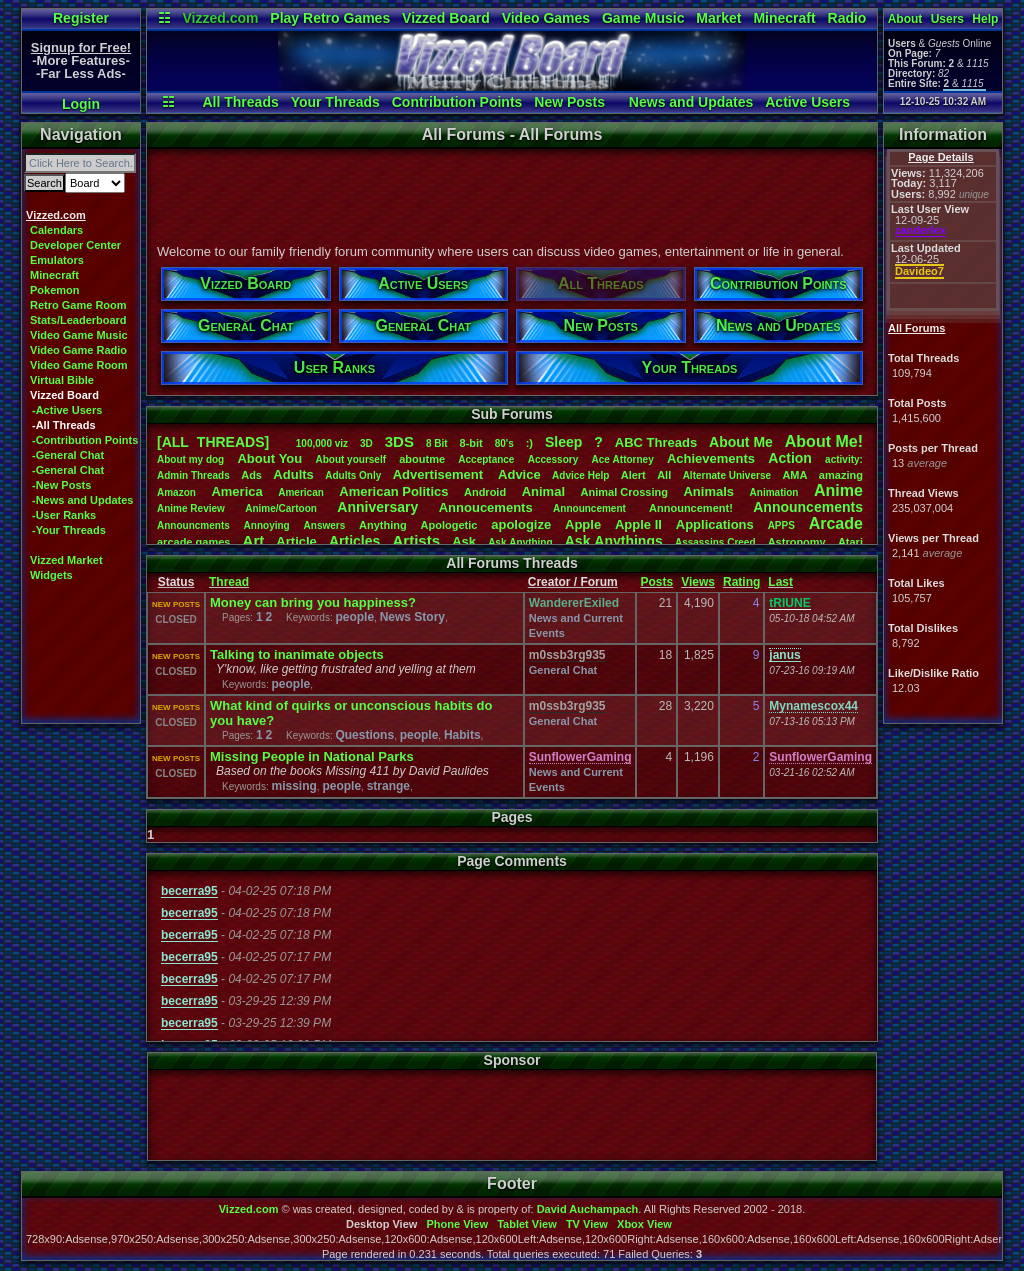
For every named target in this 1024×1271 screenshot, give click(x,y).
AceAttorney (622, 459)
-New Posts (61, 485)
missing (293, 786)
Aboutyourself (350, 459)
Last (780, 582)
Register (81, 18)
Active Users (807, 102)
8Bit (437, 443)
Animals (708, 491)
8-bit (471, 443)
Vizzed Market (66, 560)
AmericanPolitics (393, 491)
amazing (841, 475)
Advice (519, 474)
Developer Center (75, 245)
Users (947, 19)
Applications (715, 524)
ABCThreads (656, 442)
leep (563, 442)
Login (81, 104)
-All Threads (64, 425)
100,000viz (322, 443)
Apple (583, 524)
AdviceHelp (580, 475)
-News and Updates (82, 500)
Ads (251, 475)
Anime (838, 490)
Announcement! (691, 508)
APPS (781, 525)
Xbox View (644, 1224)
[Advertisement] (511, 193)
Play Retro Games (330, 18)
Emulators (57, 260)
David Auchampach (588, 1209)
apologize (521, 524)
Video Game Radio (78, 350)
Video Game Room (79, 365)
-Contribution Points (85, 440)
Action (790, 458)
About (905, 19)
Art (254, 540)
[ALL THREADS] (213, 442)
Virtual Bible (62, 380)
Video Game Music (79, 335)
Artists (416, 540)
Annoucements (486, 507)
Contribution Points (457, 102)
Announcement (591, 508)
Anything (383, 525)
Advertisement (440, 474)
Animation (774, 492)
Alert (633, 475)
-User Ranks (64, 515)
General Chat (563, 670)
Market (718, 18)
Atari (850, 542)
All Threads (240, 102)
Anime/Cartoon (281, 508)
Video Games (546, 18)
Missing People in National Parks (312, 756)
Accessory (553, 459)
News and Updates (691, 102)
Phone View (457, 1224)
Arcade (836, 523)
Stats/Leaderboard (78, 320)
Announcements (808, 507)
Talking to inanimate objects (297, 654)
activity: (844, 459)
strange (388, 786)
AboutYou (269, 458)
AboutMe (741, 442)
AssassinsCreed (715, 542)
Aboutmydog (190, 459)
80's (504, 443)
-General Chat (68, 455)
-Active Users (67, 410)
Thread (229, 582)
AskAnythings (614, 541)
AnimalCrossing (624, 492)
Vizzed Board (446, 18)
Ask (464, 541)
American (301, 492)
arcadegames (193, 542)
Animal (543, 491)
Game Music (643, 18)
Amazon (176, 492)
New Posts (569, 102)
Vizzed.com (220, 18)
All (664, 475)
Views (698, 582)
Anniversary (377, 507)
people (354, 617)
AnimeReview (191, 508)
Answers (325, 525)
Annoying (267, 525)
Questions (364, 735)
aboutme (422, 459)
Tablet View (527, 1224)
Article (296, 541)
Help (985, 19)
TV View (587, 1224)
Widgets (51, 575)
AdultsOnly (353, 475)
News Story (412, 617)
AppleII (638, 524)
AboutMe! (824, 441)
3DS (399, 441)
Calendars (56, 230)
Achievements (711, 458)
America (236, 491)
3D (366, 443)
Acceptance (486, 459)
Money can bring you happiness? (313, 602)
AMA (794, 475)
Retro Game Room (78, 305)
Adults (293, 474)
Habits (462, 735)
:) (529, 443)
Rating (741, 582)
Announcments (193, 525)
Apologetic (449, 525)
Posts (656, 582)
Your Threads (335, 102)
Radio (847, 18)
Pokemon (55, 290)
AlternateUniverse (727, 475)
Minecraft (784, 18)
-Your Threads (69, 530)
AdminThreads (193, 475)
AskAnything (520, 542)
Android (485, 492)
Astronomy (797, 542)
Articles (354, 541)
